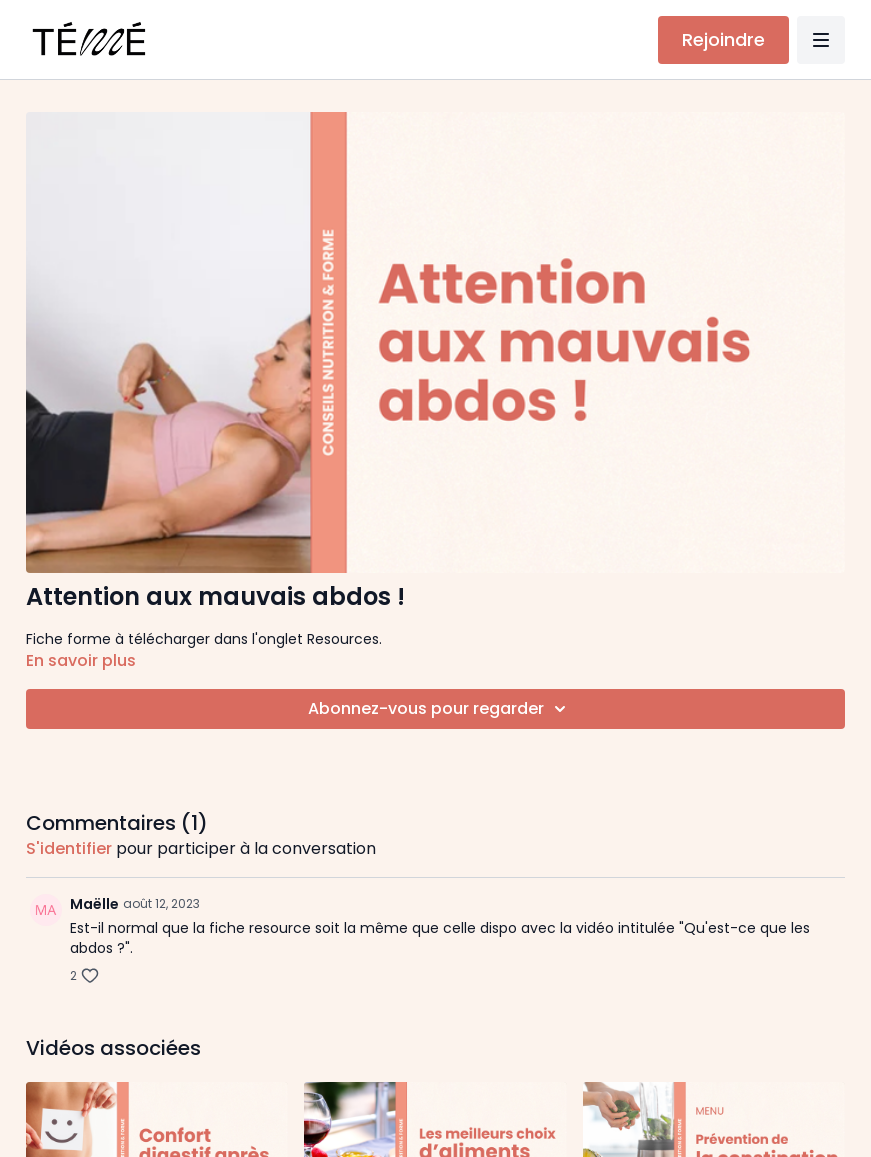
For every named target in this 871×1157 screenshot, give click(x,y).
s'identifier (69, 848)
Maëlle (94, 904)
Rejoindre (723, 39)
